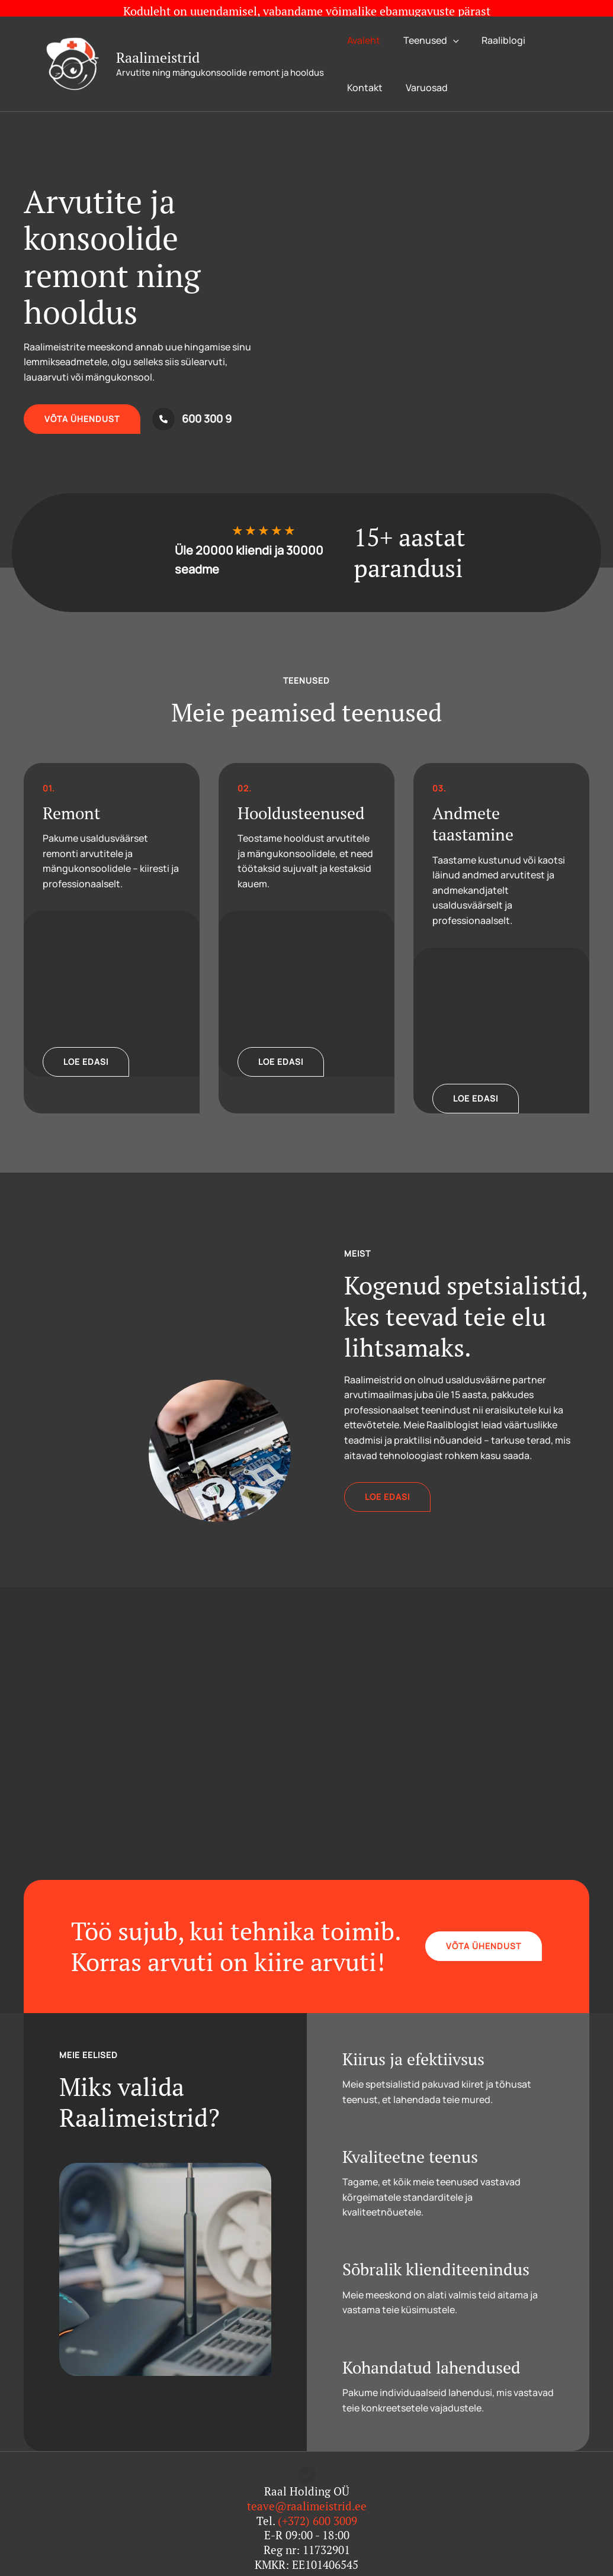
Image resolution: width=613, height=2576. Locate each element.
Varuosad (421, 71)
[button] (82, 403)
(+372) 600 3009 (317, 2504)
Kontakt (363, 71)
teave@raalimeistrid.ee (307, 2489)
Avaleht (361, 24)
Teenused (425, 24)
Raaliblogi (494, 24)
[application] (447, 24)
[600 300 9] (192, 403)
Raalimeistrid (158, 41)
